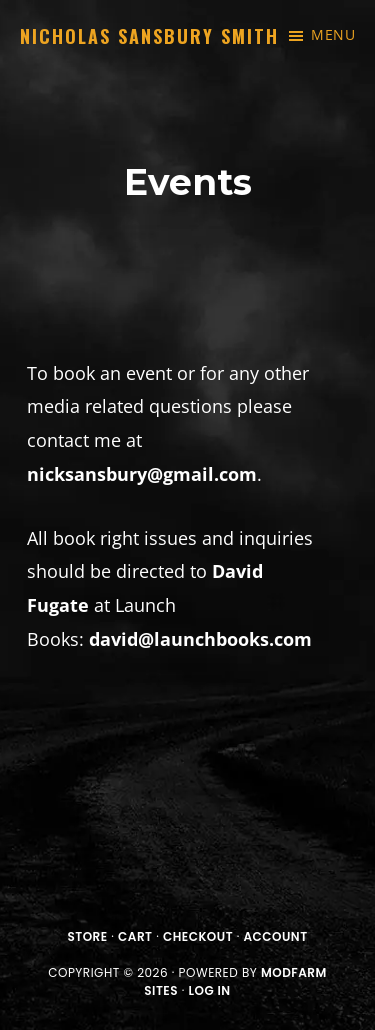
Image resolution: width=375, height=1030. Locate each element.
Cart (135, 936)
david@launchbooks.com (200, 639)
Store (87, 936)
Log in (210, 990)
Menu (333, 34)
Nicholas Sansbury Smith (149, 36)
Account (276, 936)
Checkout (198, 936)
